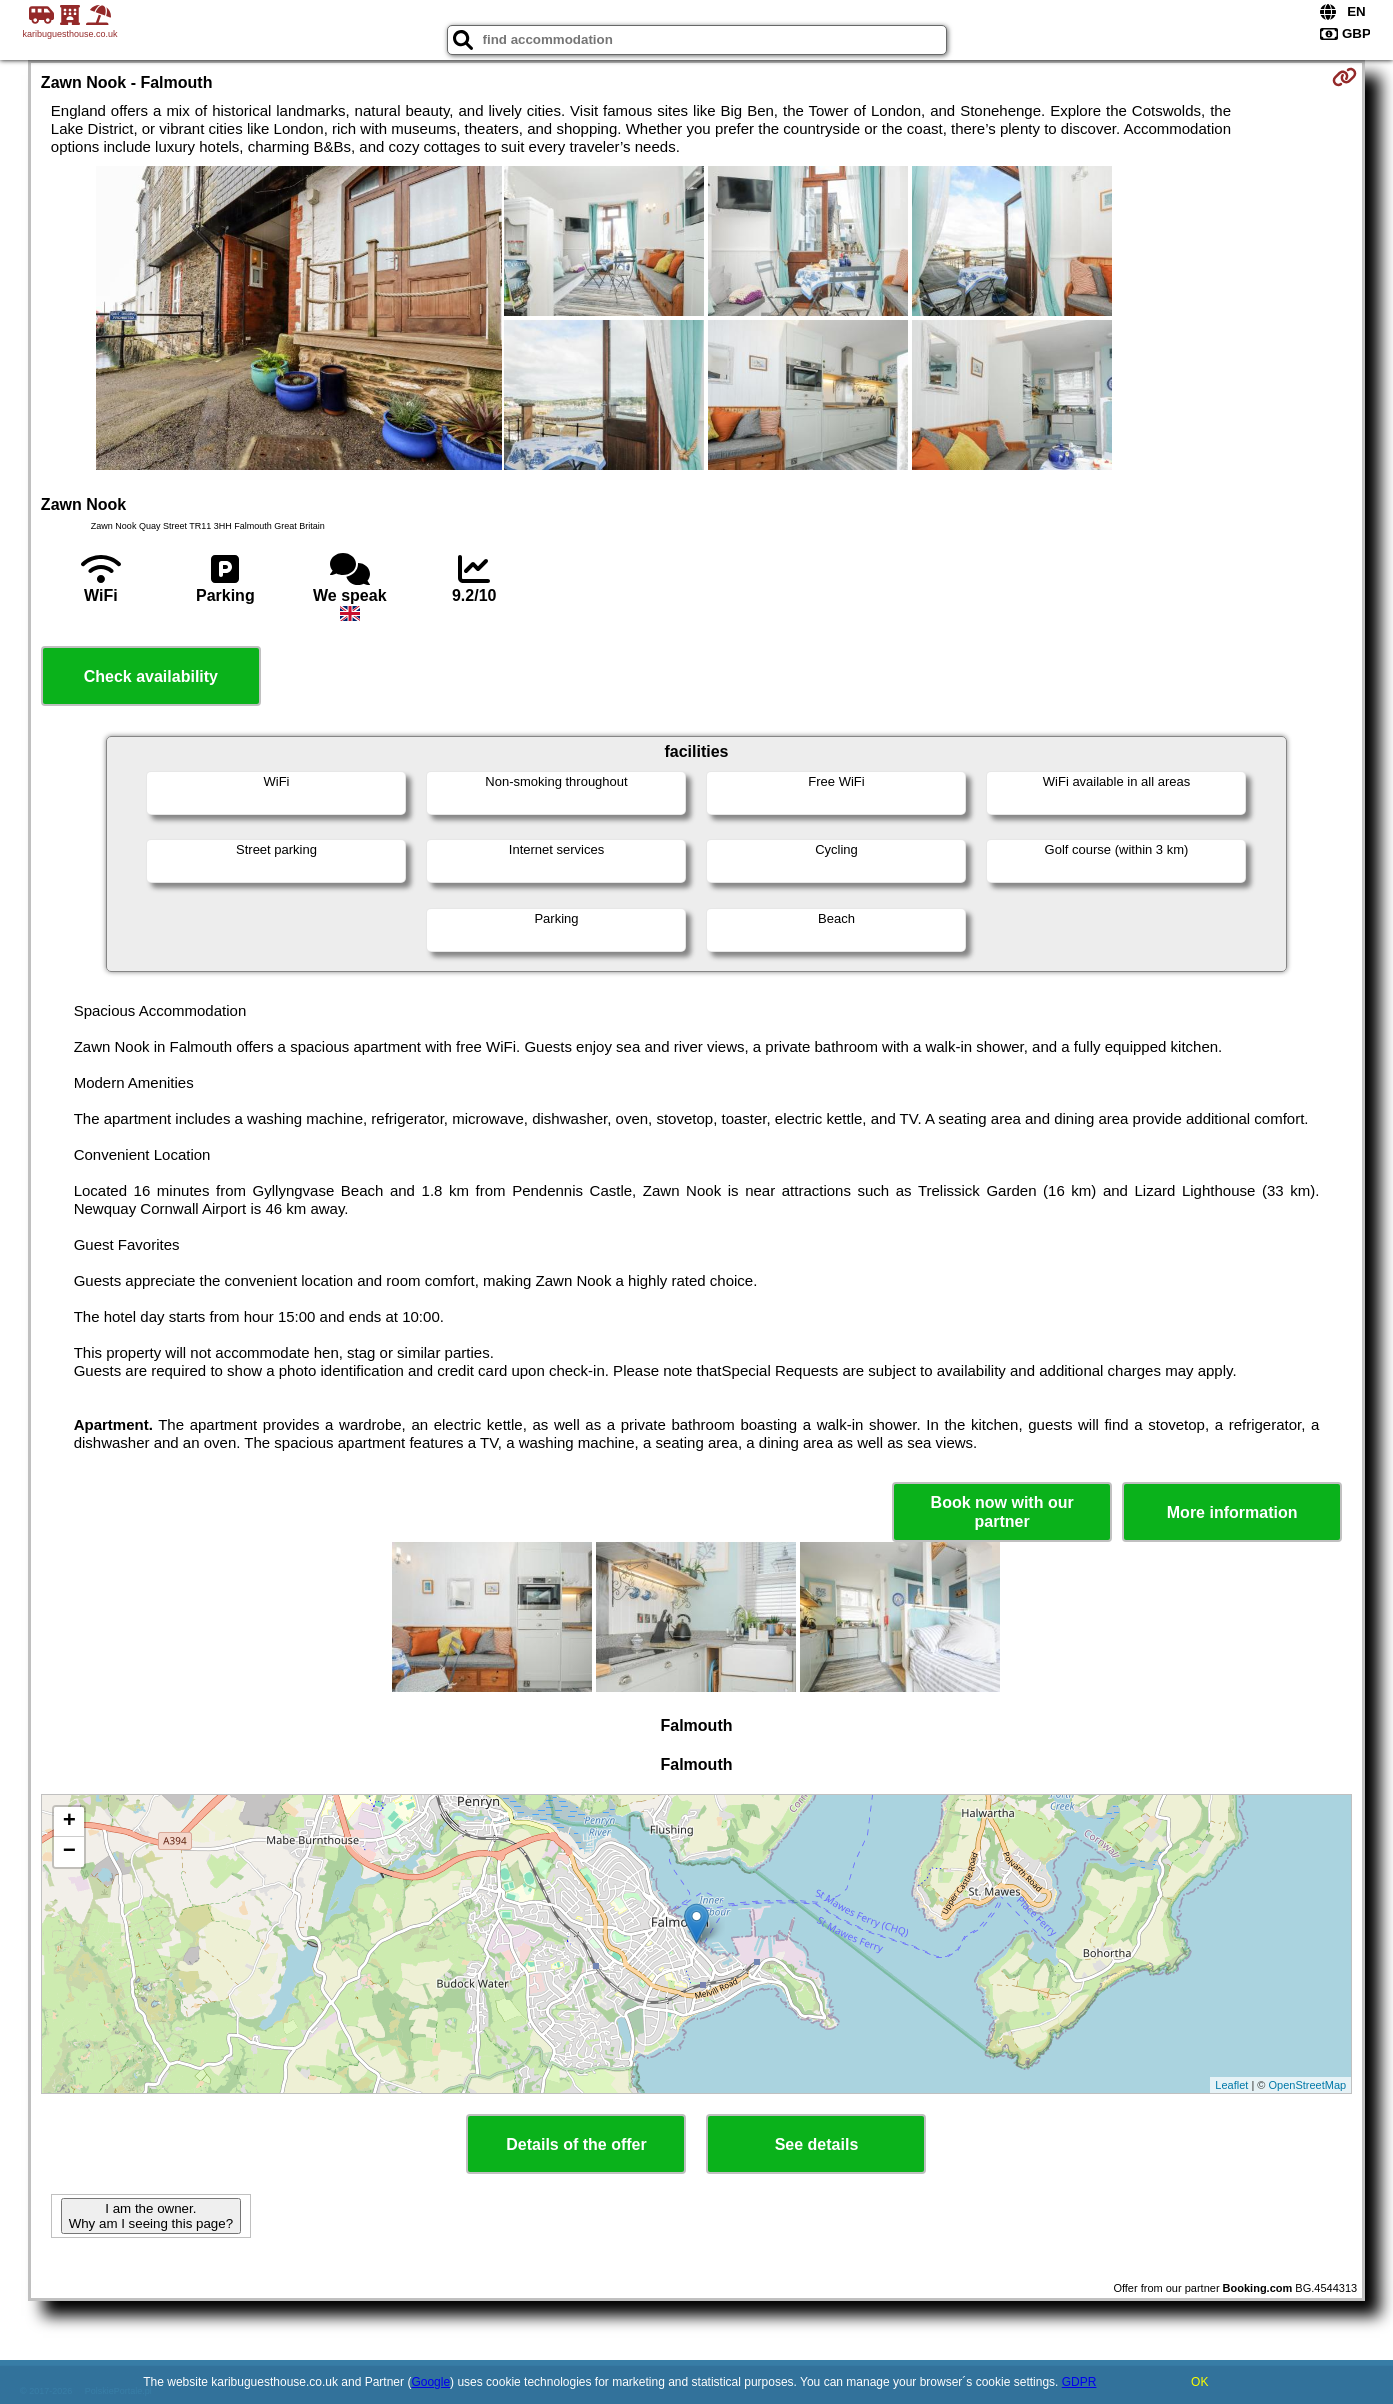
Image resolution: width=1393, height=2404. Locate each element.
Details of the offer (576, 2144)
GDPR (1079, 2382)
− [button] (69, 1852)
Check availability (151, 676)
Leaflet (1231, 2085)
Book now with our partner (1002, 1512)
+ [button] (69, 1822)
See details (817, 2144)
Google (430, 2382)
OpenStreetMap (1307, 2085)
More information (1232, 1512)
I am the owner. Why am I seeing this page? (151, 2216)
